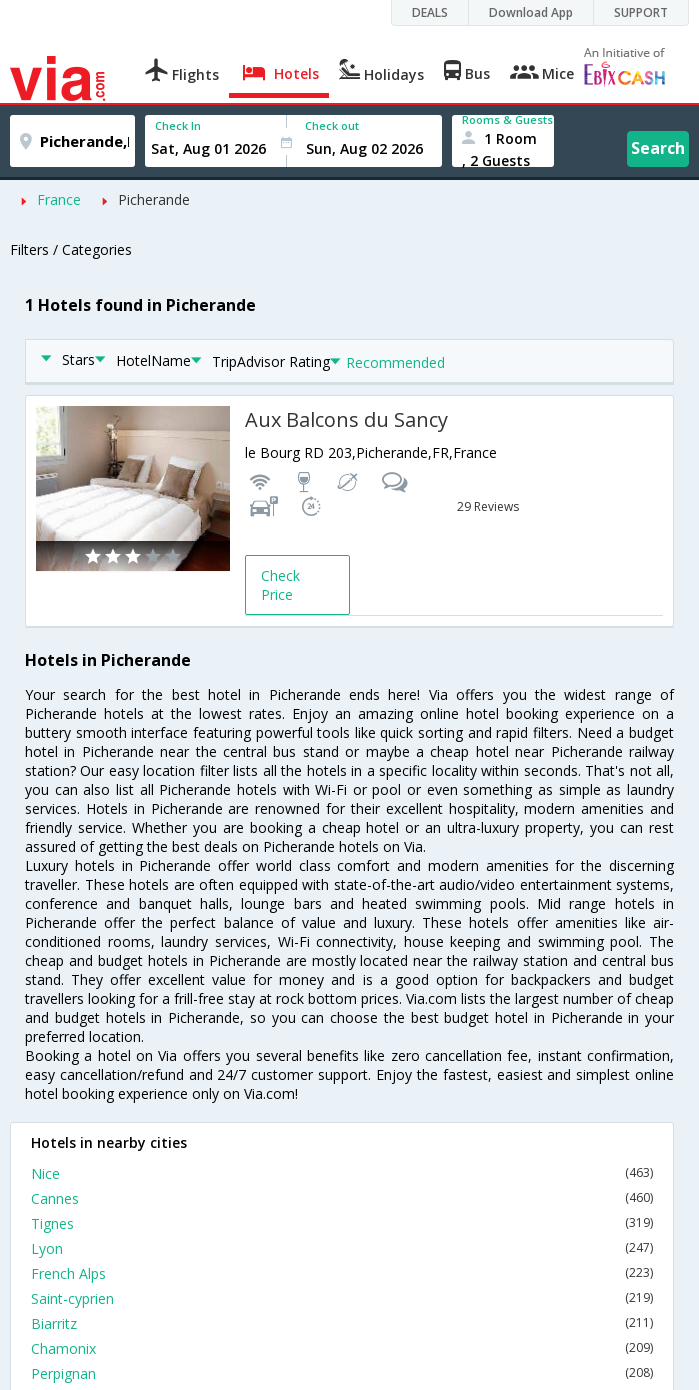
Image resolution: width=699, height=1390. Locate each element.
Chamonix (342, 1348)
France (59, 199)
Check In (178, 125)
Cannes (342, 1198)
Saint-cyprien (342, 1298)
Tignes (342, 1223)
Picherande (154, 199)
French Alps (342, 1273)
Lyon (342, 1248)
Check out (332, 125)
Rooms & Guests (507, 119)
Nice (342, 1173)
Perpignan (342, 1373)
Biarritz (342, 1323)
